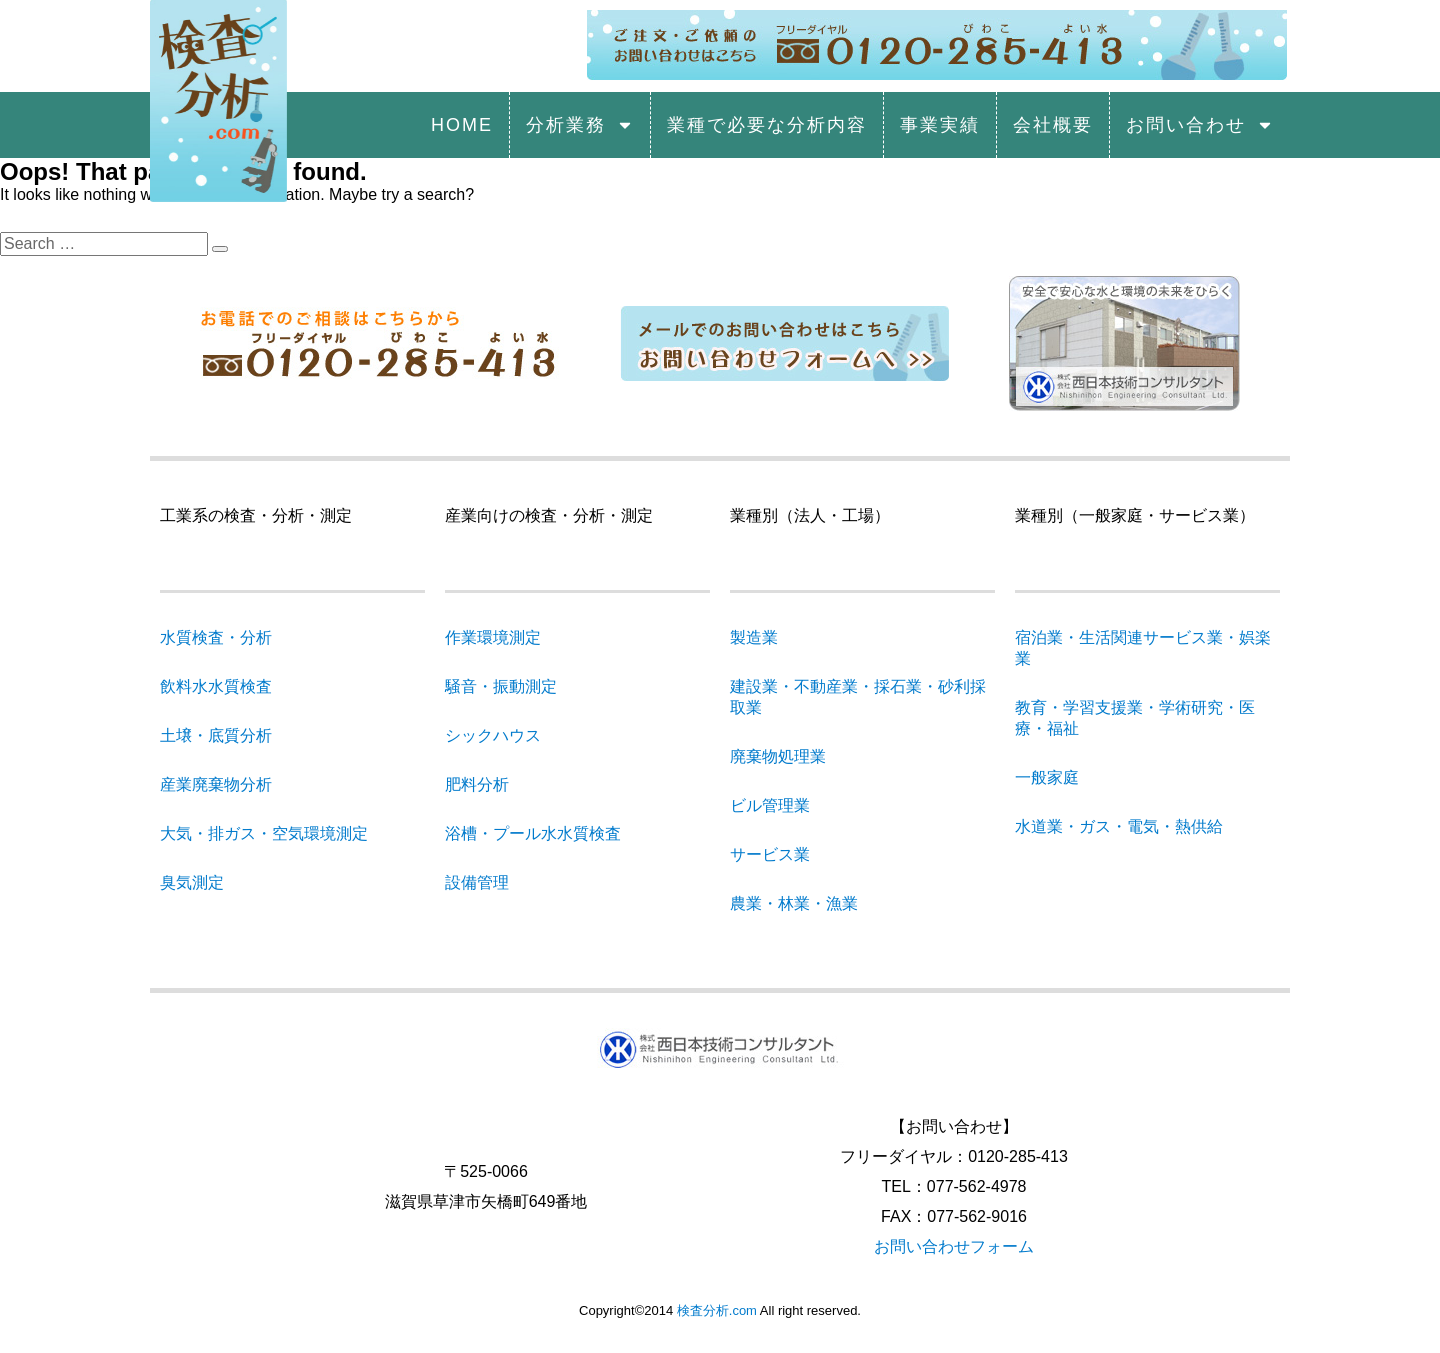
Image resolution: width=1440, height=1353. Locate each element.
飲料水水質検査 (216, 686)
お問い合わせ (1200, 125)
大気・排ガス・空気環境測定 (264, 833)
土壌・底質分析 (216, 735)
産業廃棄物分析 (216, 784)
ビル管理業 (770, 805)
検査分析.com (717, 1310)
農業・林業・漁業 (794, 903)
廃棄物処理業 (778, 756)
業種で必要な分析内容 (767, 125)
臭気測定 (192, 882)
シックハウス (493, 735)
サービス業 (770, 854)
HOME (462, 125)
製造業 (754, 637)
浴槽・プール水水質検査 (533, 833)
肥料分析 (477, 784)
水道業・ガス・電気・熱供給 (1119, 826)
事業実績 (940, 125)
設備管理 (477, 882)
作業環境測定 (493, 637)
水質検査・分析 (216, 637)
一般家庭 (1047, 777)
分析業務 (580, 125)
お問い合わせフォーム (954, 1246)
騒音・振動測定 (501, 686)
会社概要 (1053, 125)
